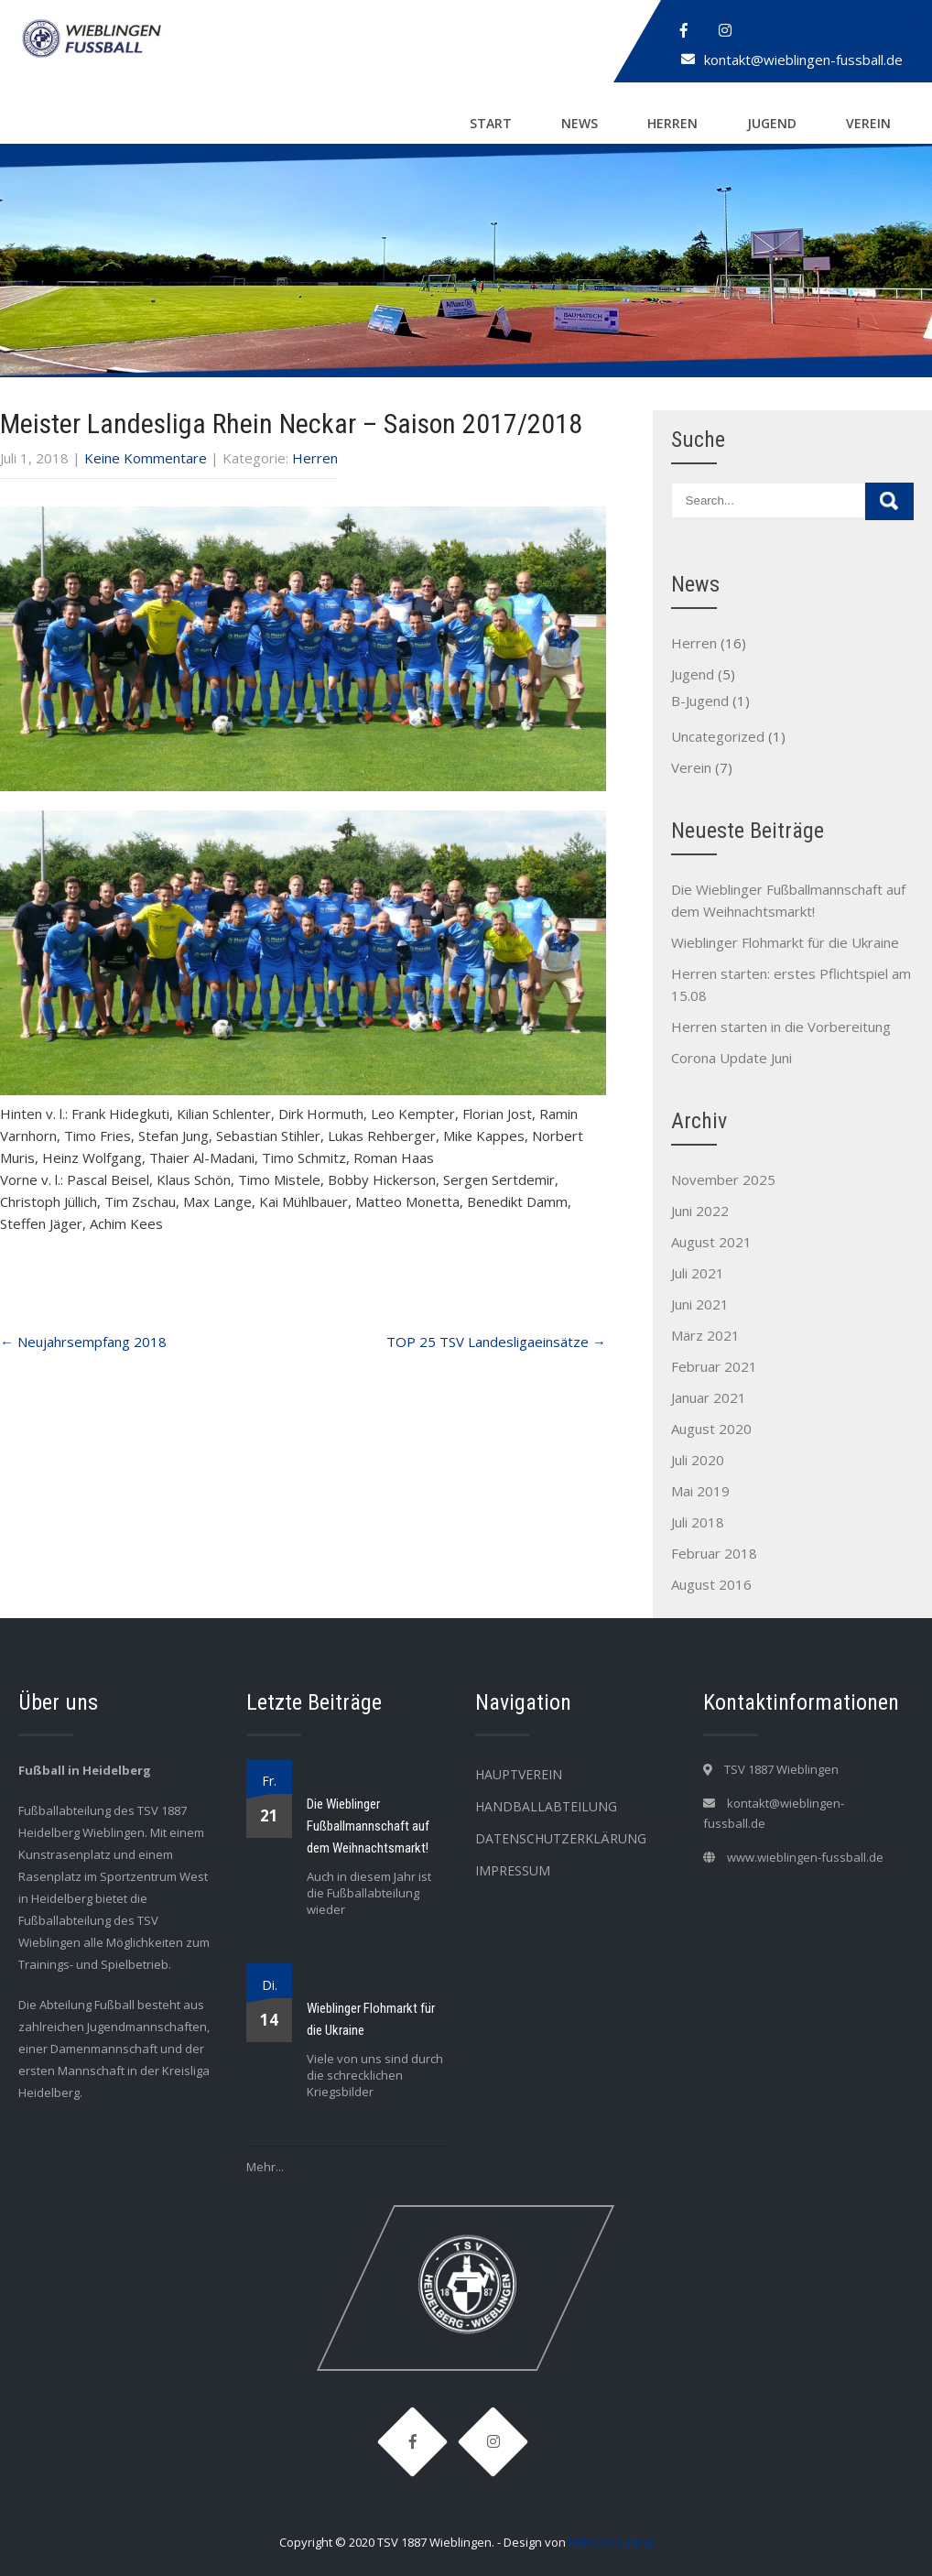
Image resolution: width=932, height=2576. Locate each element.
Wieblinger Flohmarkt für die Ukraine (785, 942)
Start (491, 123)
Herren (672, 123)
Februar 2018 (714, 1553)
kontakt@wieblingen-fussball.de (803, 59)
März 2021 (705, 1335)
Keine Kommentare (145, 458)
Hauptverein (518, 1774)
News (579, 123)
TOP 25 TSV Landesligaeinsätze (496, 1341)
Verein (868, 123)
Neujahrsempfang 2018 (83, 1341)
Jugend (772, 123)
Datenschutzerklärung (560, 1838)
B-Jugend (700, 700)
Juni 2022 (700, 1210)
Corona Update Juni (731, 1058)
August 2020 (711, 1428)
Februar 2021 (714, 1366)
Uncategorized (717, 736)
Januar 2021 (708, 1397)
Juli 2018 (697, 1522)
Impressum (512, 1870)
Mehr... (265, 2166)
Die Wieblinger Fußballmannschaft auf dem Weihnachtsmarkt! (368, 1826)
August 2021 (711, 1242)
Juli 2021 (697, 1273)
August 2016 (711, 1584)
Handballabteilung (546, 1806)
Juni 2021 (700, 1304)
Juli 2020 (697, 1460)
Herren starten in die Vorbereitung (781, 1026)
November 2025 (723, 1179)
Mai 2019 (700, 1491)
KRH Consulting (611, 2542)
